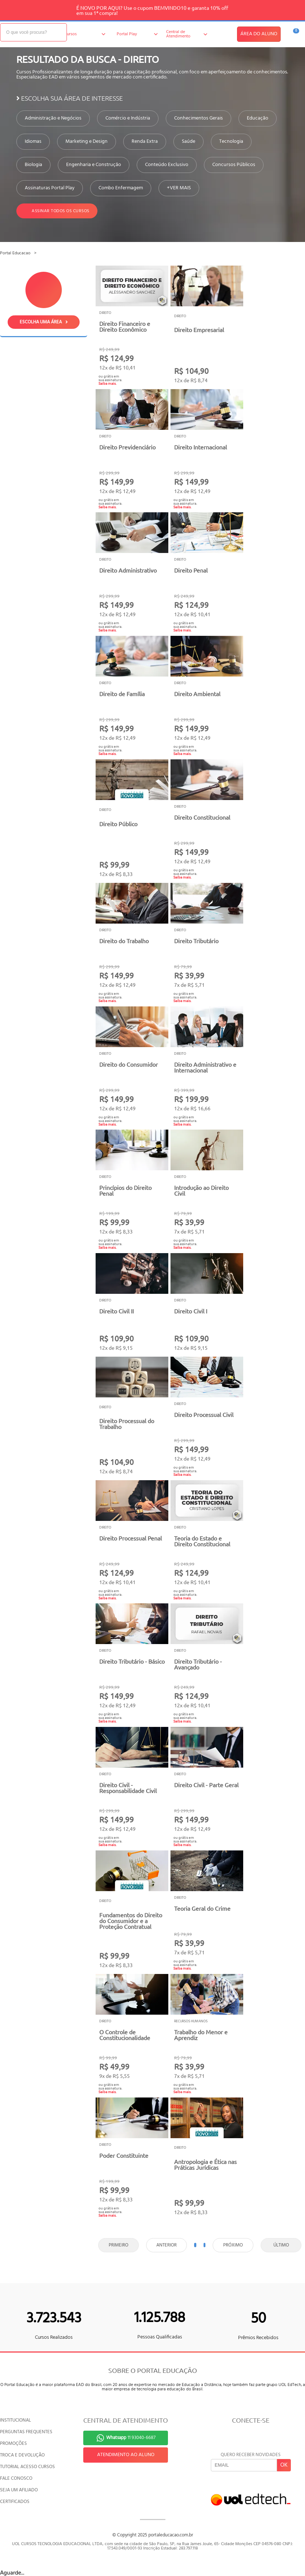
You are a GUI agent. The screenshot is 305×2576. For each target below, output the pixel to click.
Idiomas (33, 141)
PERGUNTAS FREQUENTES (26, 2432)
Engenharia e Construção (93, 164)
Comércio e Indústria (127, 118)
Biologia (33, 164)
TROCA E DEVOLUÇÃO (22, 2455)
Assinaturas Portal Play (50, 188)
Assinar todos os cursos (56, 211)
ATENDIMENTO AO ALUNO (125, 2455)
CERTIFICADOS (14, 2502)
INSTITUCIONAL (15, 2420)
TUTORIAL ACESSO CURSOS (27, 2467)
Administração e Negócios (53, 118)
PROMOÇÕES (13, 2443)
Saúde (188, 141)
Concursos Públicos (233, 164)
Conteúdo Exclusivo (166, 164)
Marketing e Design (86, 141)
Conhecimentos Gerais (198, 118)
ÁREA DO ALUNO (258, 34)
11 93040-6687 (131, 2438)
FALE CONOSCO (16, 2478)
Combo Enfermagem (121, 188)
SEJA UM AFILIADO (19, 2490)
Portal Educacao (15, 253)
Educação (257, 118)
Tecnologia (231, 141)
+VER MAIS (179, 188)
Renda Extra (145, 141)
